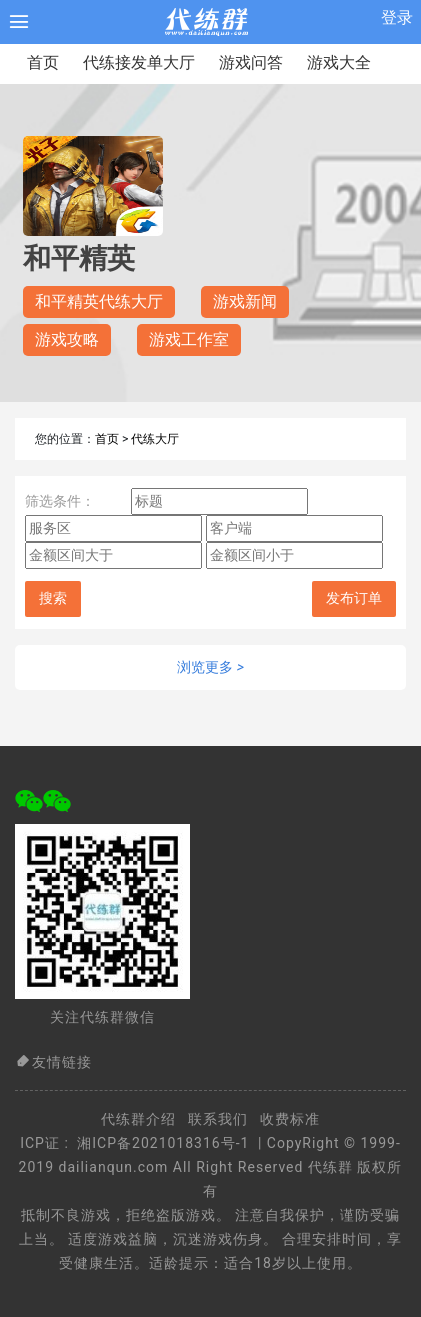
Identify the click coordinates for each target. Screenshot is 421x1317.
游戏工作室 (189, 339)
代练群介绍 (138, 1119)
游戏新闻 (245, 301)
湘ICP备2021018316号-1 (163, 1143)
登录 (397, 17)
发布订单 (354, 598)
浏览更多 (210, 667)
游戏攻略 (67, 339)
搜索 (53, 598)
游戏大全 (339, 62)
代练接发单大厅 (139, 62)
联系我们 (218, 1119)
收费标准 (290, 1119)
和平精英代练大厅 (99, 301)
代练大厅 (155, 439)
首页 (43, 62)
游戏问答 (251, 62)
